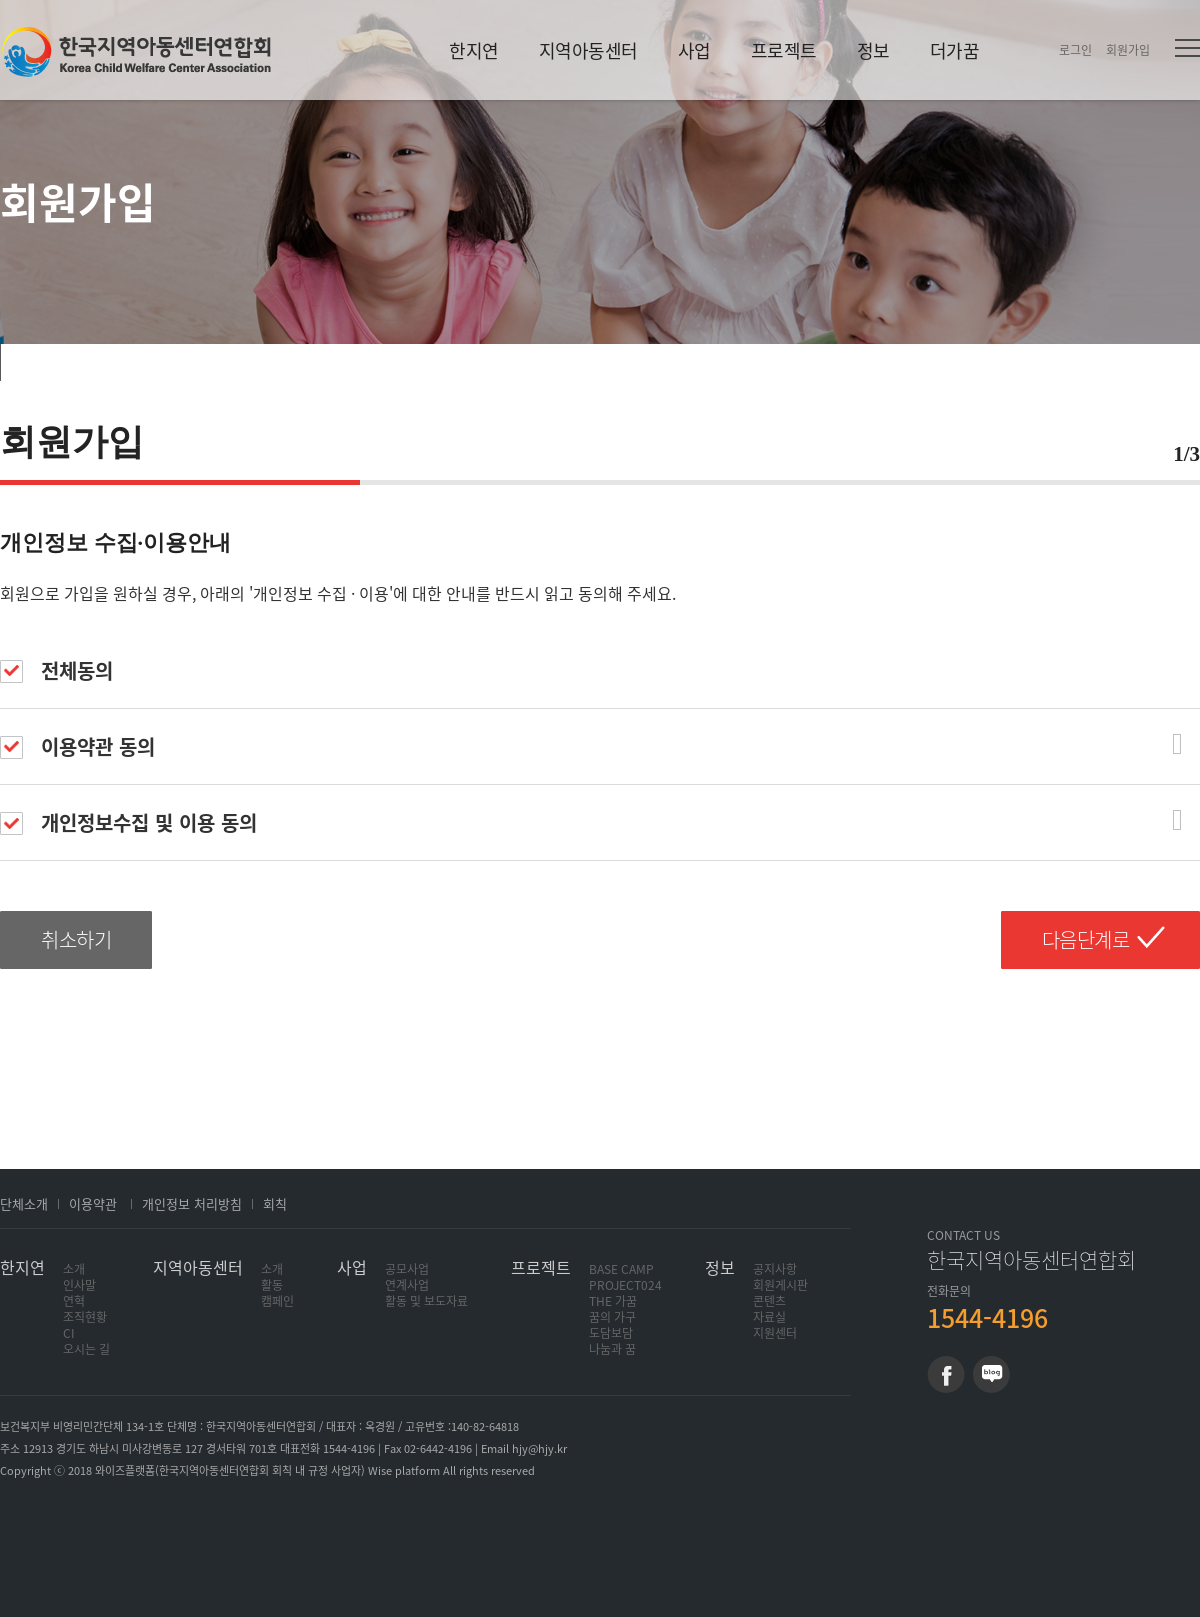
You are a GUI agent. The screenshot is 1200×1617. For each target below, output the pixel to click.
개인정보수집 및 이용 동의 (128, 822)
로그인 (1075, 50)
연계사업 (407, 1285)
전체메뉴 (1187, 48)
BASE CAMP (621, 1269)
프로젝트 (784, 50)
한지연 (136, 51)
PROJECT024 (625, 1285)
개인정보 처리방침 (192, 1203)
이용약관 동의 (77, 746)
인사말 (79, 1285)
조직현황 (85, 1317)
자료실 (769, 1317)
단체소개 (24, 1203)
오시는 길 (86, 1349)
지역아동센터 (588, 50)
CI (69, 1333)
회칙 (275, 1203)
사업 (694, 50)
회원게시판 (780, 1285)
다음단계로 (1086, 939)
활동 (272, 1285)
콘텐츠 (769, 1301)
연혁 (74, 1301)
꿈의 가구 (612, 1317)
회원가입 (1128, 50)
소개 (74, 1269)
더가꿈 (955, 50)
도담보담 (611, 1333)
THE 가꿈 (613, 1301)
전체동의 (56, 670)
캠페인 (277, 1301)
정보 (873, 50)
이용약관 (93, 1203)
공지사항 (775, 1269)
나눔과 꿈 (612, 1349)
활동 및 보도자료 (426, 1301)
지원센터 (775, 1333)
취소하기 (76, 939)
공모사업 (407, 1269)
